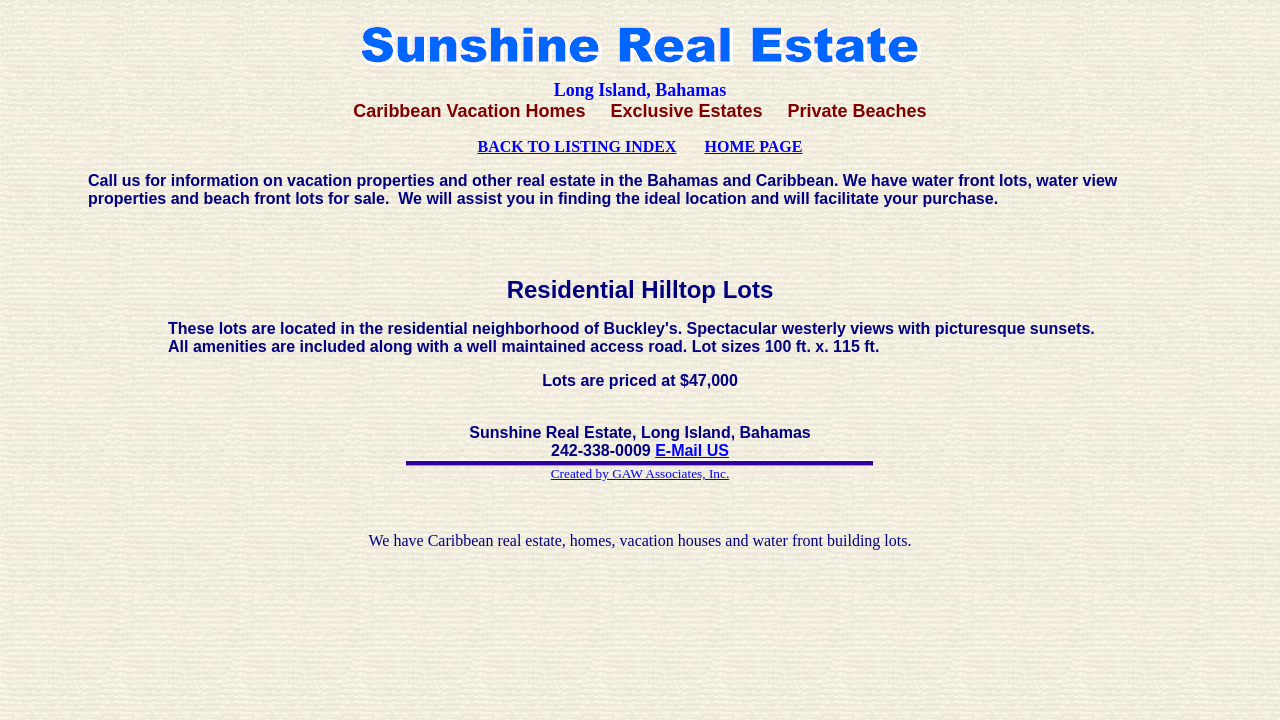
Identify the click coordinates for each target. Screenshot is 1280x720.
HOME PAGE (754, 146)
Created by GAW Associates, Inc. (640, 473)
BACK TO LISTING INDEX (577, 146)
